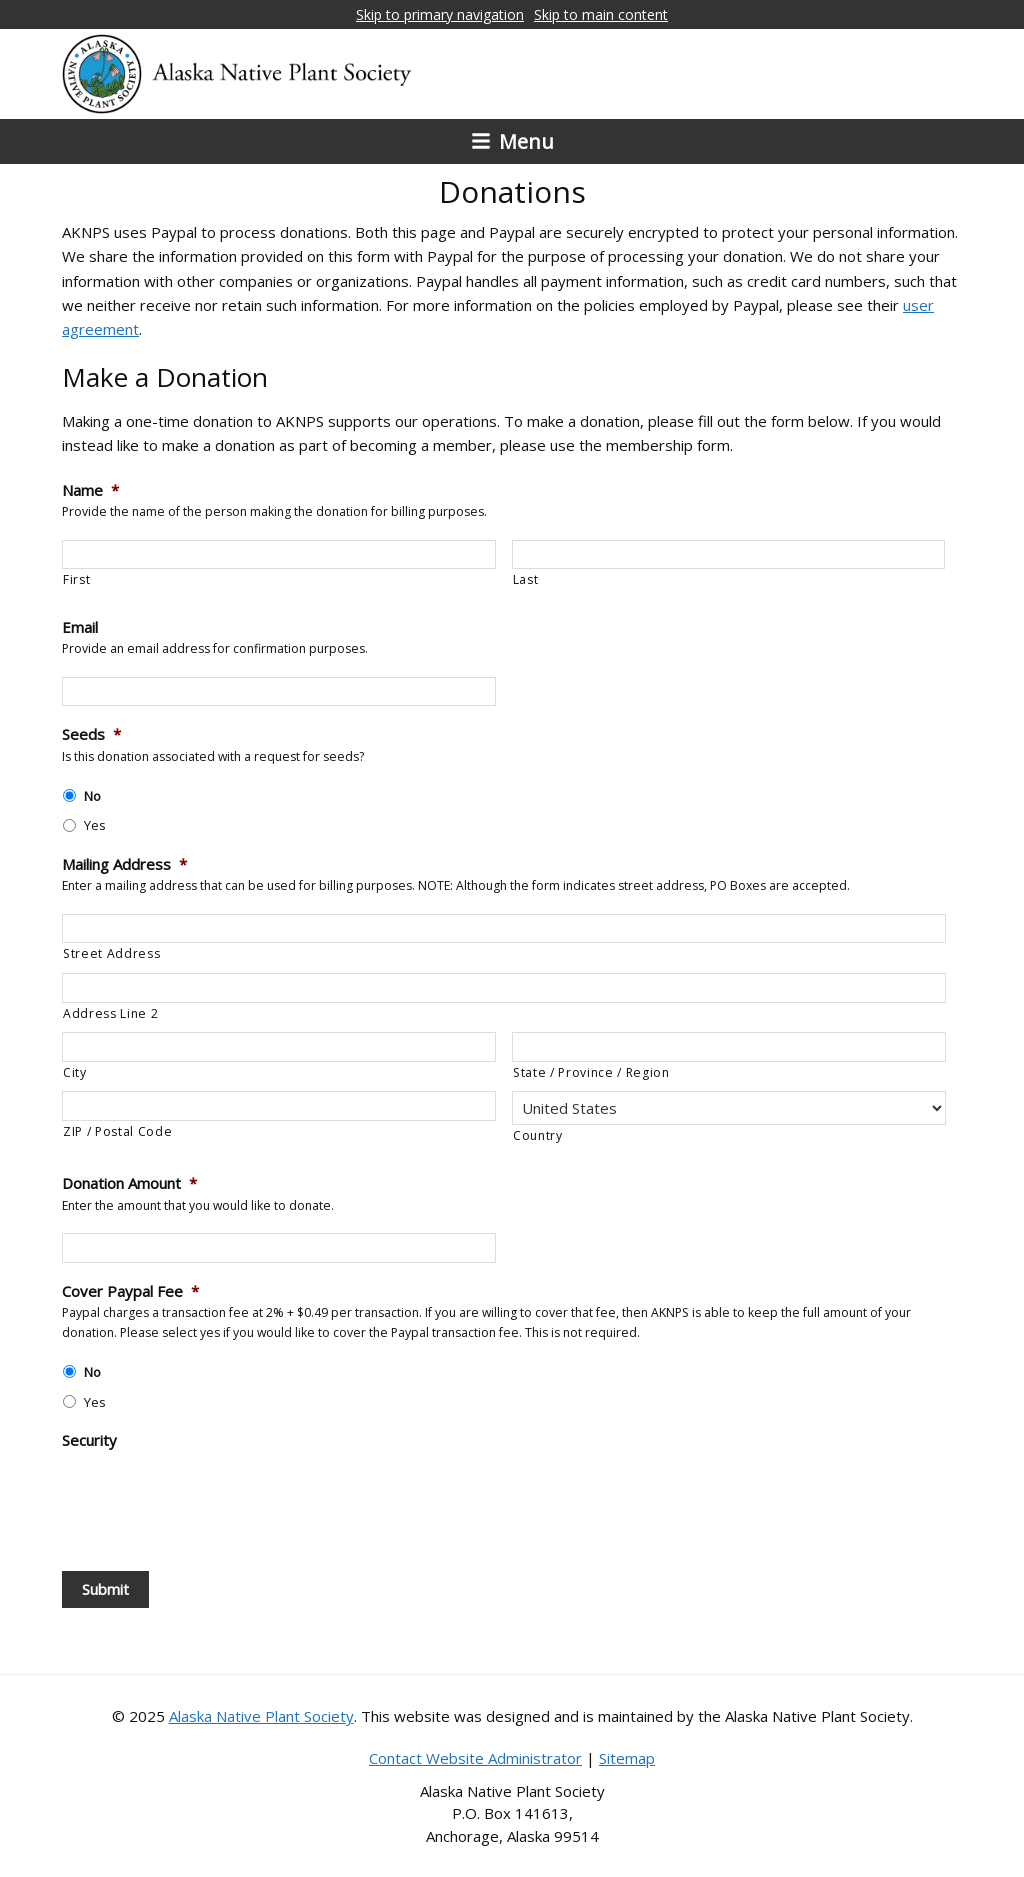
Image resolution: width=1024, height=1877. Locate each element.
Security (89, 1440)
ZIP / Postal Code (117, 1131)
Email (80, 627)
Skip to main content (601, 14)
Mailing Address (124, 864)
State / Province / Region (591, 1072)
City (75, 1072)
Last (526, 579)
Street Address (111, 953)
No (92, 796)
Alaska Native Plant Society (261, 1716)
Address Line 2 (110, 1013)
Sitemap (627, 1758)
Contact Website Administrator (475, 1758)
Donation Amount (129, 1183)
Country (538, 1135)
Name (90, 490)
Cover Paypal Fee (130, 1291)
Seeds (91, 734)
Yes (95, 825)
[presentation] (214, 1500)
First (76, 579)
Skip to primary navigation (440, 14)
